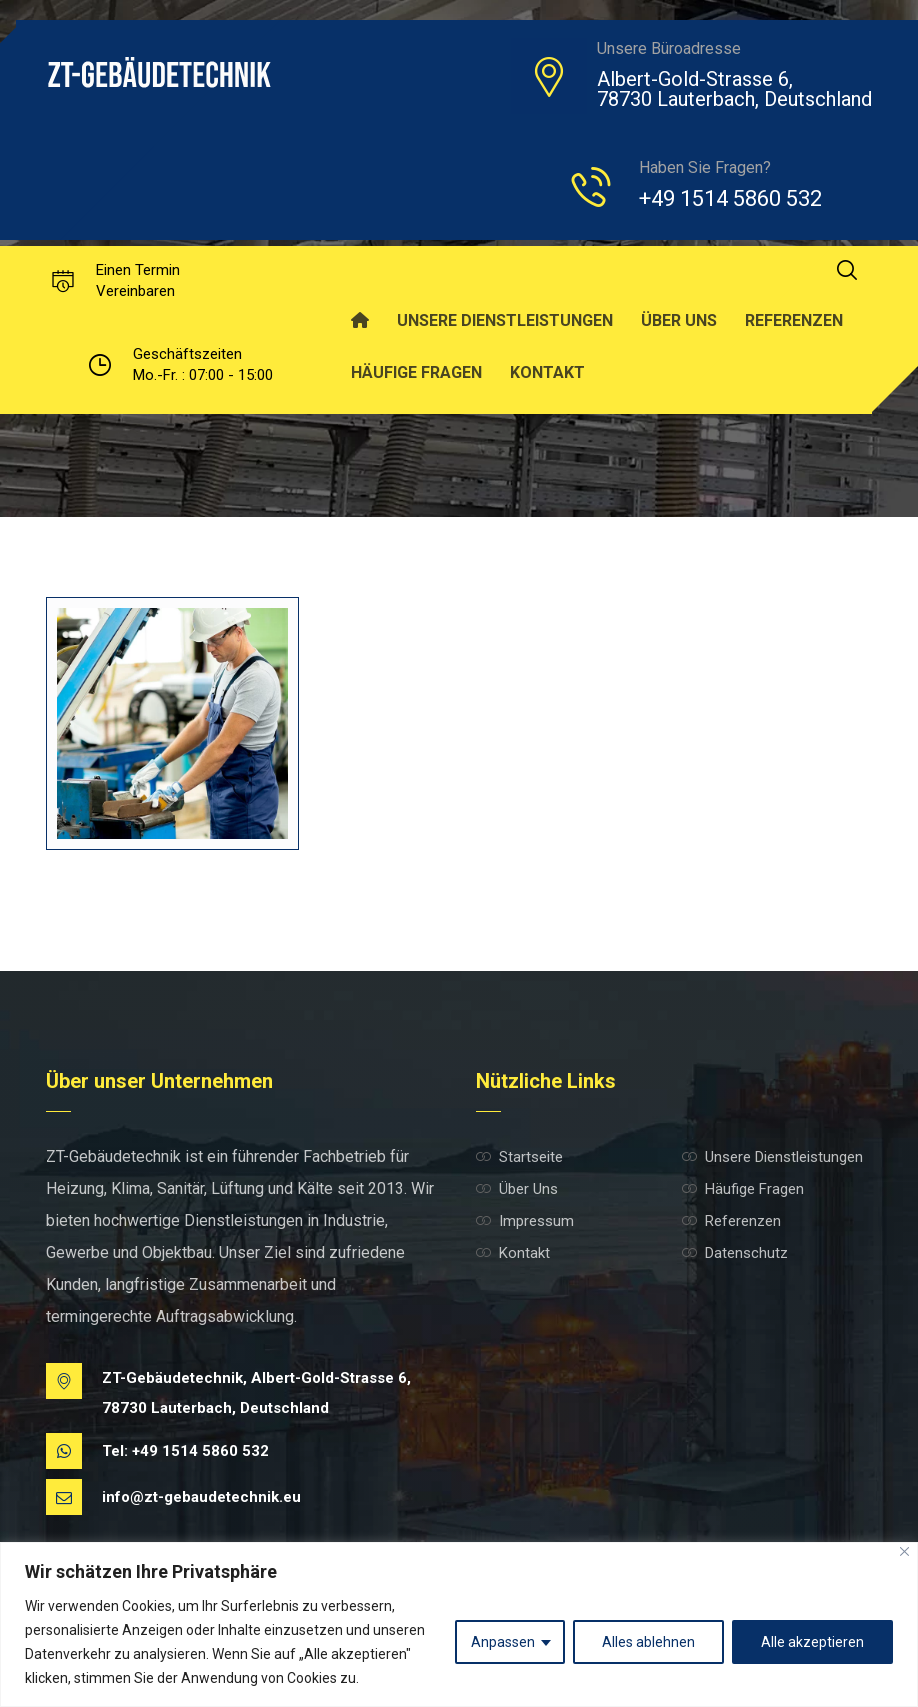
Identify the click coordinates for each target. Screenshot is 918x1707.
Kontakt (513, 1253)
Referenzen (731, 1221)
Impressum (525, 1221)
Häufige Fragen (743, 1189)
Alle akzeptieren (812, 1642)
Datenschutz (735, 1253)
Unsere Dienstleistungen (772, 1157)
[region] (459, 1624)
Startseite (519, 1157)
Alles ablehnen (648, 1642)
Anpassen (503, 1642)
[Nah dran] (904, 1551)
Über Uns (517, 1189)
